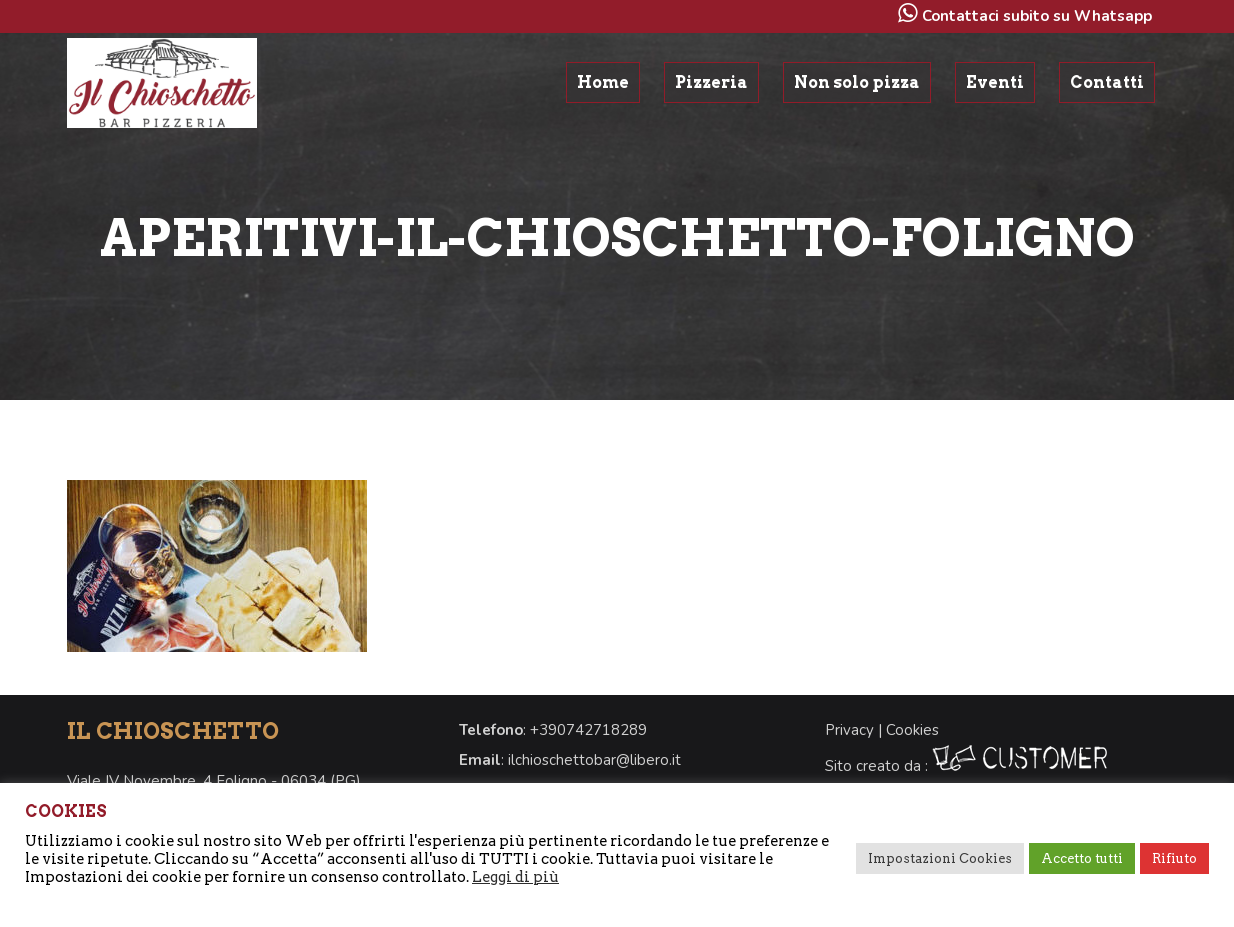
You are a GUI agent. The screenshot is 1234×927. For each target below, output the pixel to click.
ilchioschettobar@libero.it (594, 760)
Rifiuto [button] (1174, 858)
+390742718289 (588, 730)
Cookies (912, 730)
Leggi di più (515, 877)
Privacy (849, 730)
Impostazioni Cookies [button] (940, 858)
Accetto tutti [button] (1082, 858)
